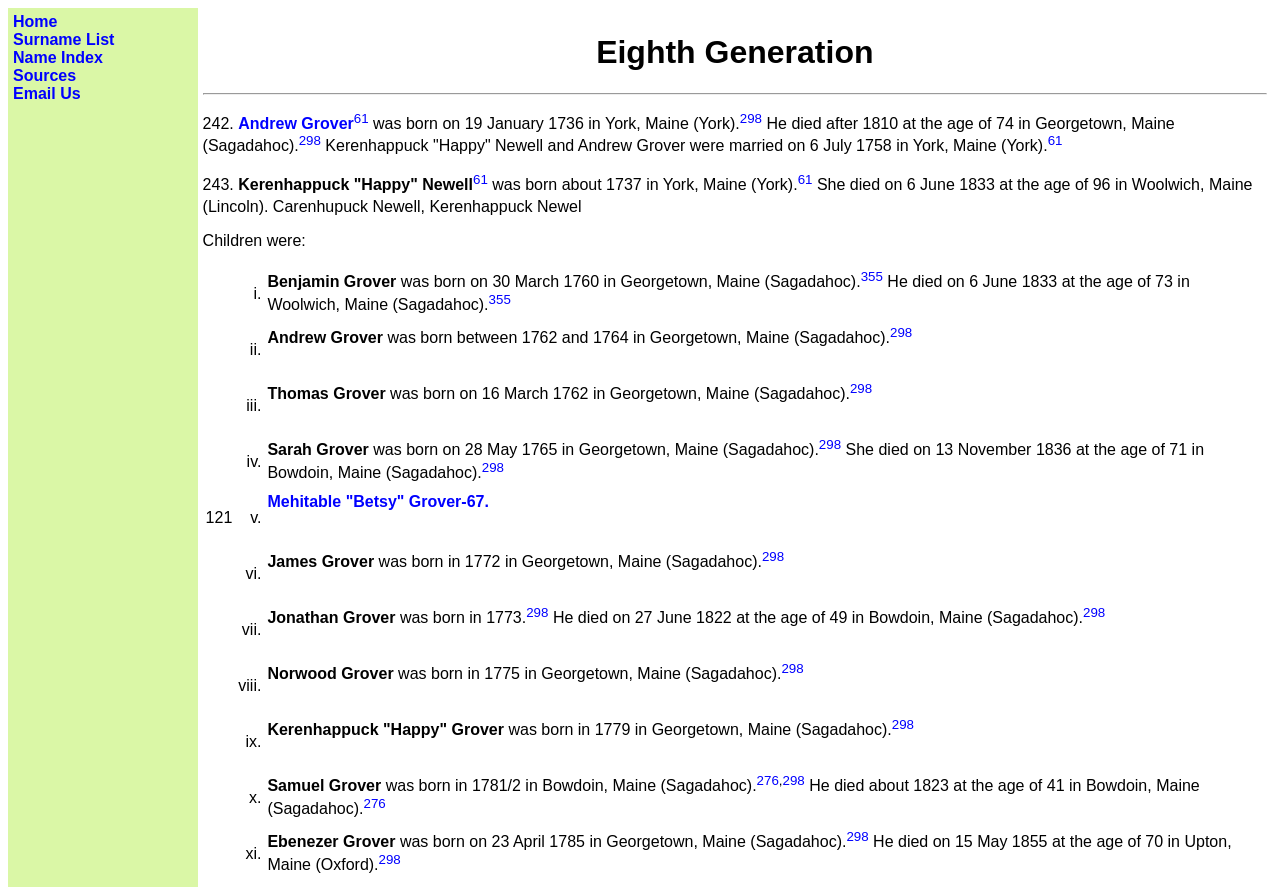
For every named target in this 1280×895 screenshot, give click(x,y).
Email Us (47, 93)
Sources (44, 75)
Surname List (63, 39)
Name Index (58, 57)
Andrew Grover (296, 123)
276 (768, 780)
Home (35, 21)
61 (361, 118)
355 (872, 276)
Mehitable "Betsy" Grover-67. (377, 501)
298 (751, 118)
